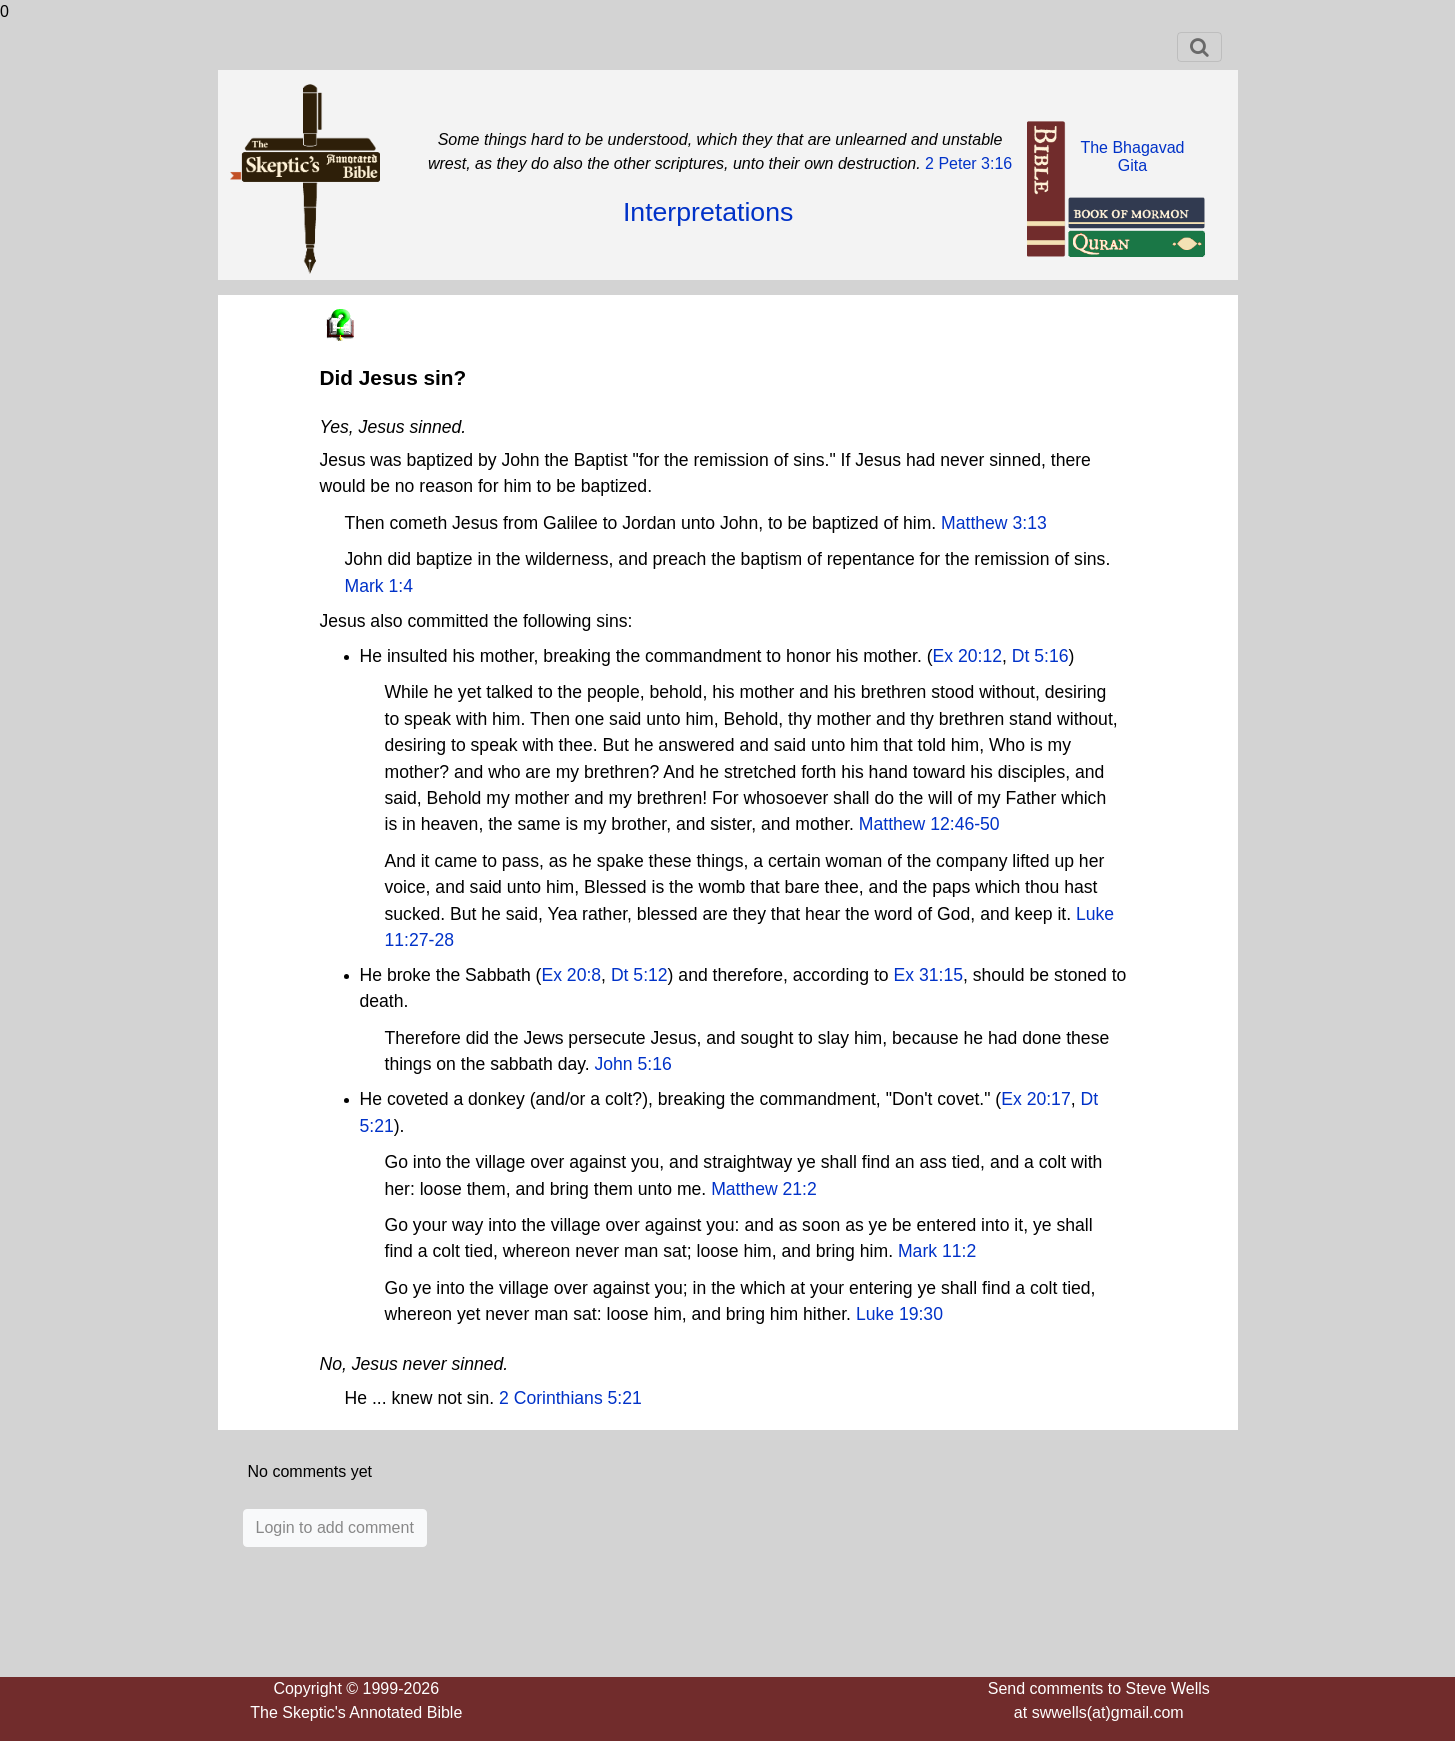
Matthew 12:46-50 (929, 824)
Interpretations (708, 212)
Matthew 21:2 (764, 1189)
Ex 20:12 (967, 656)
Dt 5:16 (1040, 656)
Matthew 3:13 (994, 523)
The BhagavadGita (1132, 156)
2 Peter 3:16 (967, 163)
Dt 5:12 (639, 975)
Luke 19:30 (899, 1314)
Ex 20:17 (1035, 1099)
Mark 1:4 (379, 586)
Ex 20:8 (571, 975)
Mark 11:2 (937, 1251)
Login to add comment (335, 1527)
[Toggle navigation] (1199, 47)
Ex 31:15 (928, 975)
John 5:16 (632, 1064)
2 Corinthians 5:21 (570, 1398)
